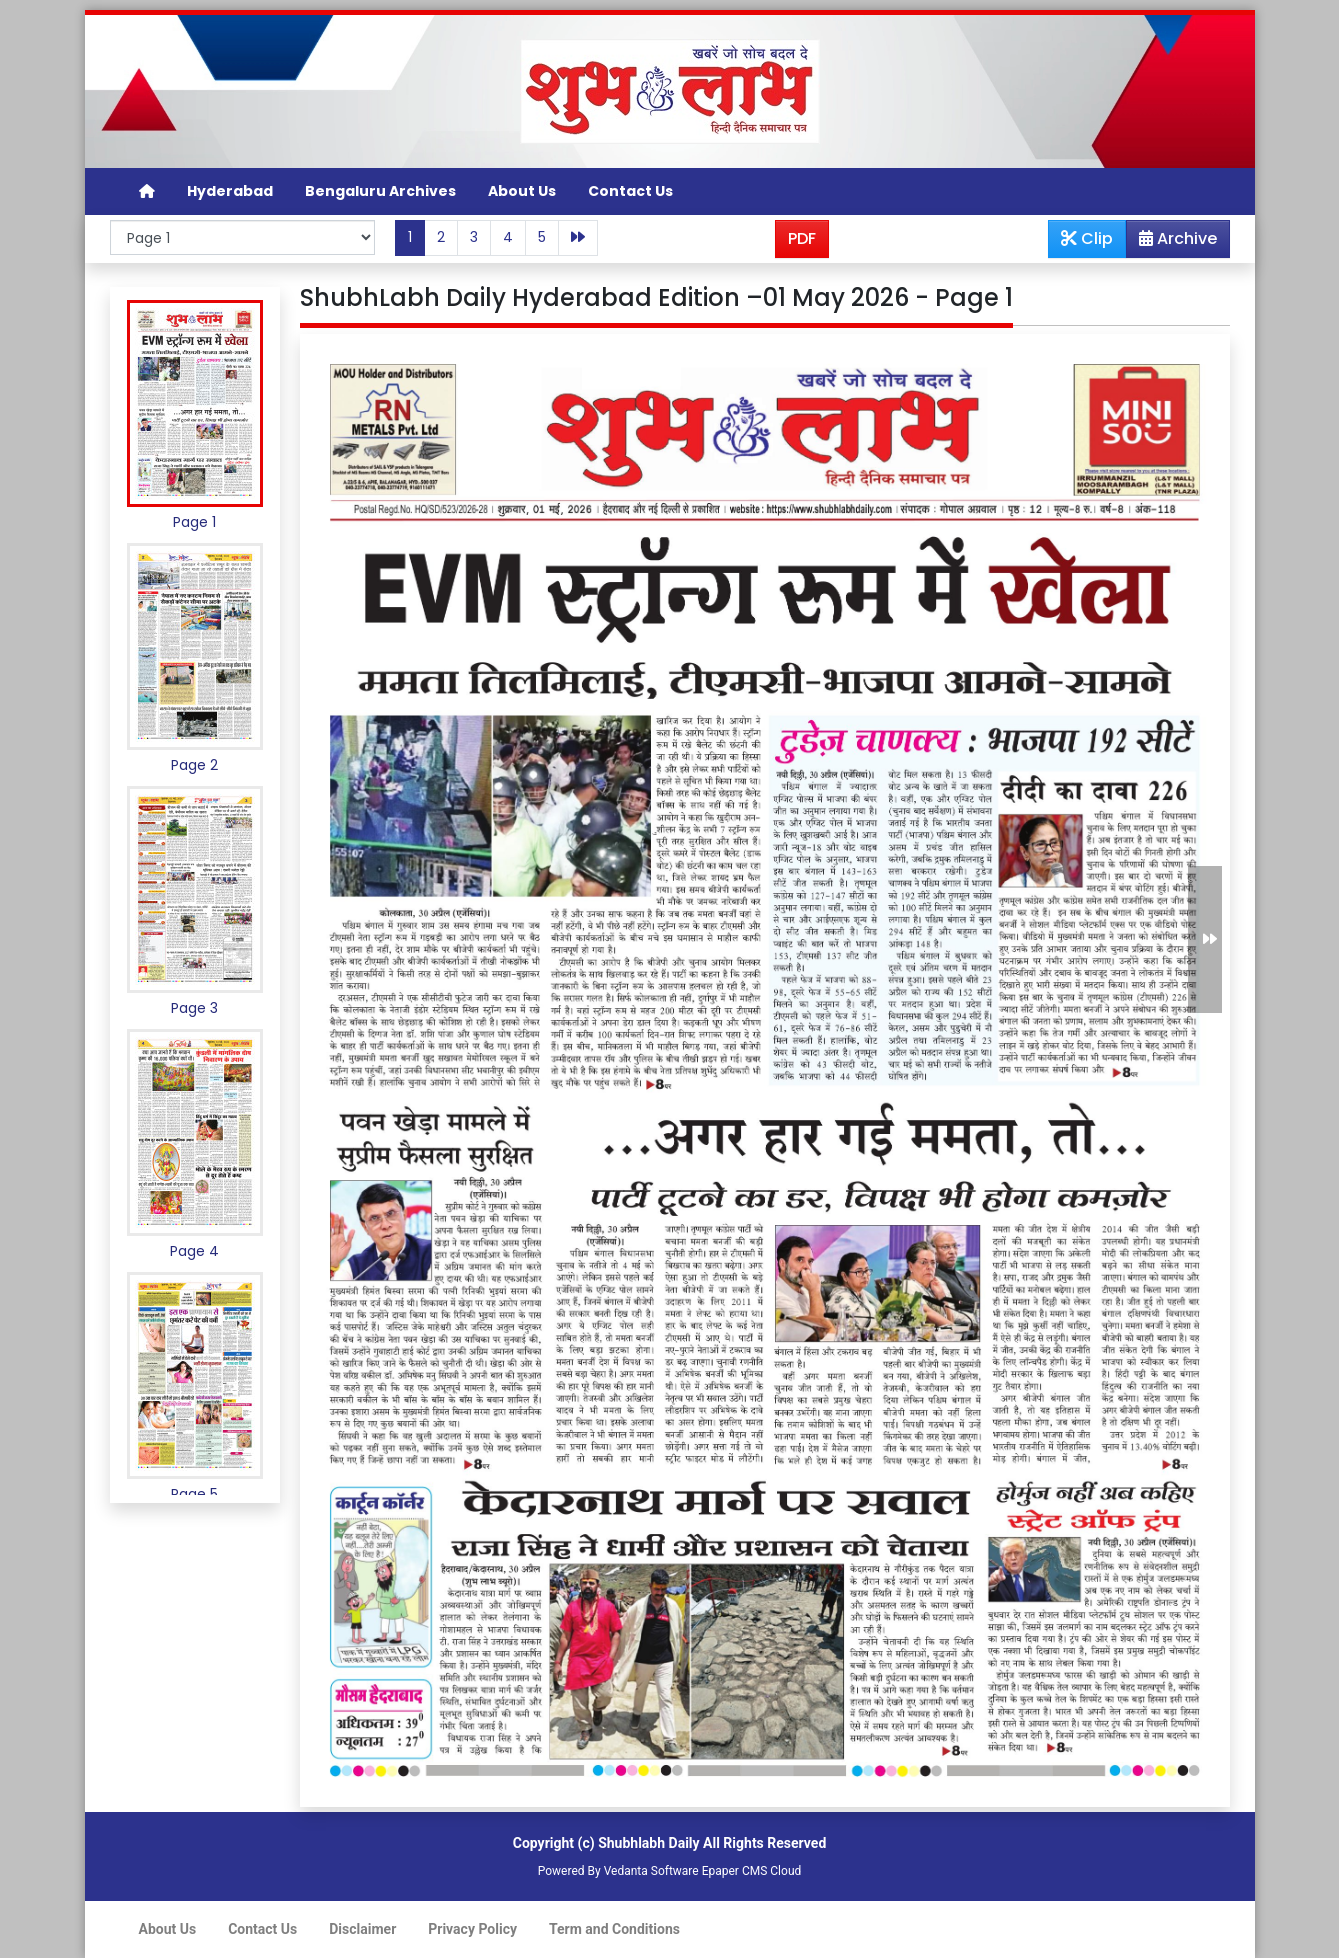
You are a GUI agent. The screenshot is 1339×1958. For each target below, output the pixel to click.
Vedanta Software (651, 1871)
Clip (1087, 238)
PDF (802, 238)
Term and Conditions (614, 1929)
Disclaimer (362, 1929)
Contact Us (630, 191)
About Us (522, 191)
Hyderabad (230, 191)
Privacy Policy (472, 1929)
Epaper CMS (735, 1871)
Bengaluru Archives (380, 191)
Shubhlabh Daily (648, 1843)
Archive (1172, 242)
